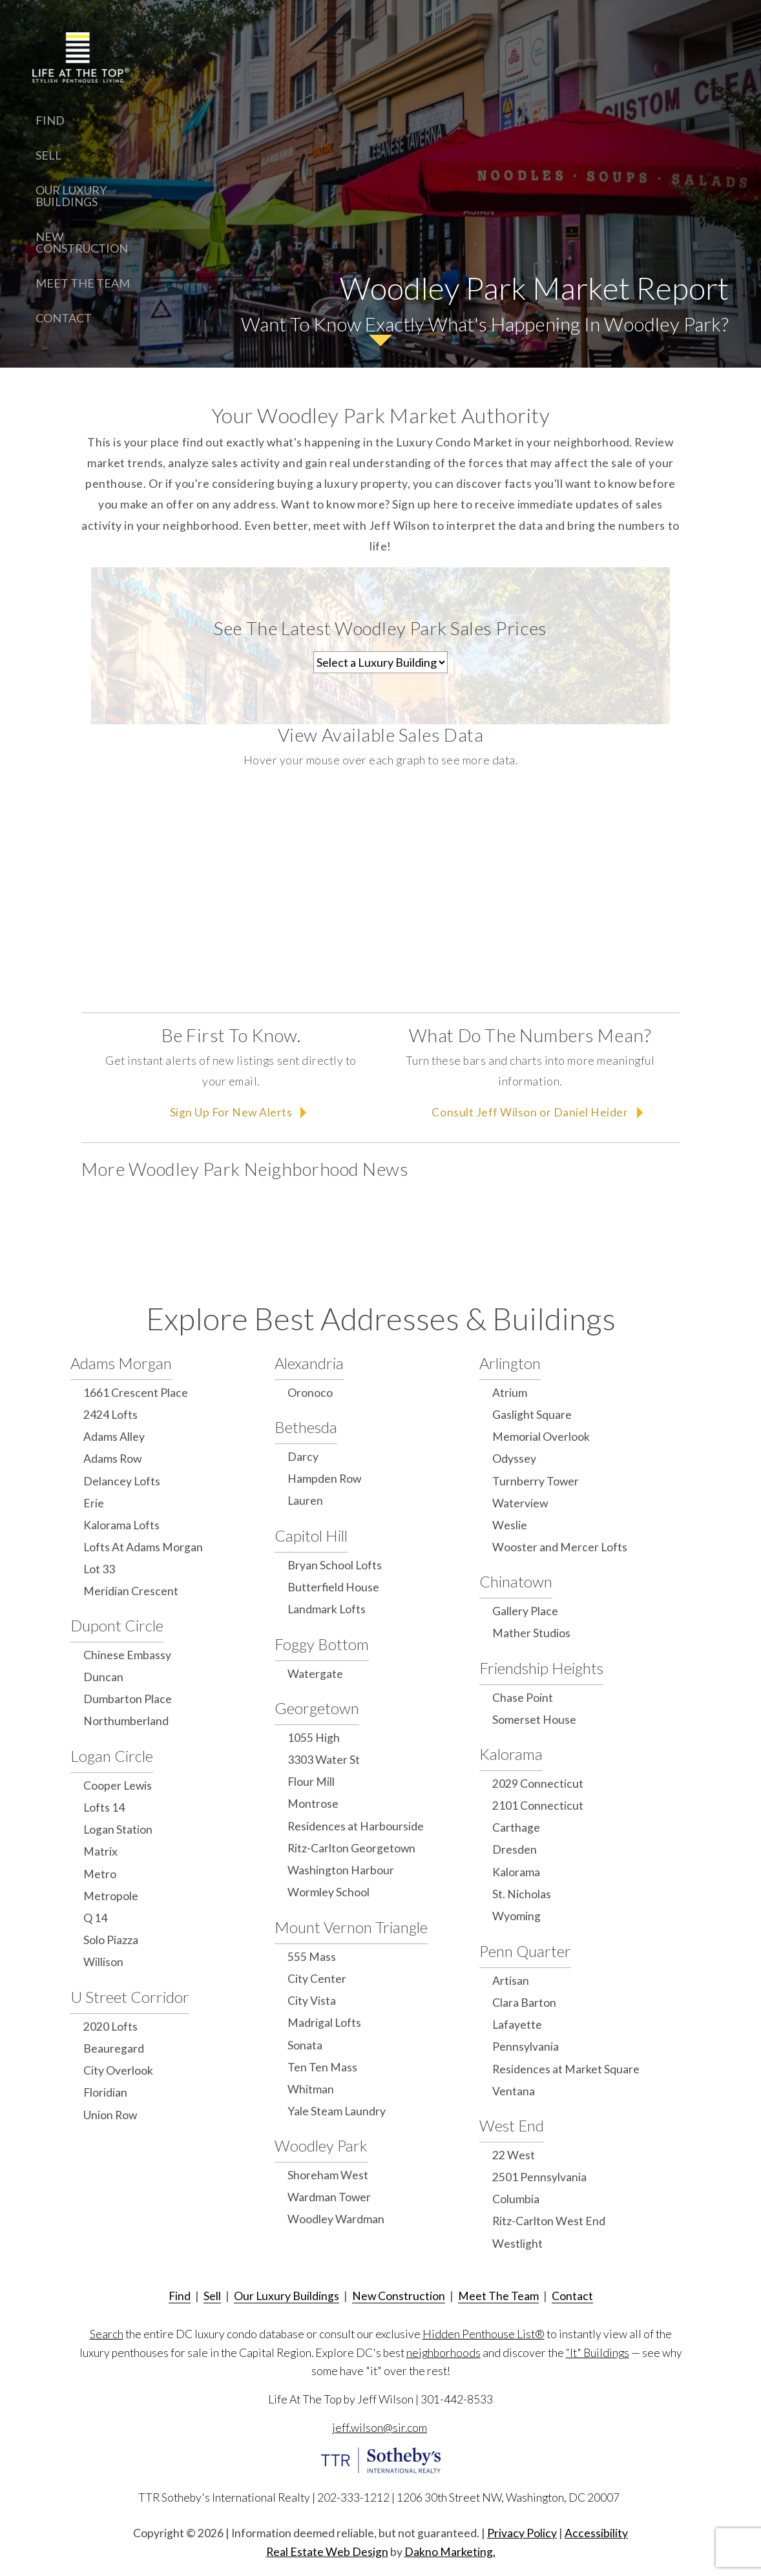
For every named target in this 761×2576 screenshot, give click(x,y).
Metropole (110, 1896)
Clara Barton (524, 2002)
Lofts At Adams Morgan (143, 1547)
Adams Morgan (121, 1363)
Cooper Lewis (117, 1785)
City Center (316, 1978)
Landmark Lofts (326, 1609)
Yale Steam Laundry (336, 2111)
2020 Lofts (110, 2026)
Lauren (305, 1500)
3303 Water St (323, 1759)
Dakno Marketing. (449, 2552)
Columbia (515, 2199)
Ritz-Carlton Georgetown (351, 1848)
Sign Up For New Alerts (231, 1112)
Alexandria (309, 1363)
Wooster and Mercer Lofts (559, 1547)
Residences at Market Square (566, 2069)
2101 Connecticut (537, 1805)
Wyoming (516, 1916)
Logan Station (117, 1829)
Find (50, 120)
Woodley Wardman (335, 2219)
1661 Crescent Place (135, 1392)
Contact (64, 318)
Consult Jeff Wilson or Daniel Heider (530, 1112)
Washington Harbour (340, 1870)
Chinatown (515, 1581)
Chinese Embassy (127, 1655)
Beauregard (113, 2048)
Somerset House (534, 1719)
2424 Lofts (110, 1414)
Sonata (304, 2045)
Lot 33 (99, 1569)
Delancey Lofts (121, 1481)
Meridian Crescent (130, 1591)
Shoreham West (327, 2175)
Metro (99, 1874)
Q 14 (95, 1918)
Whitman (310, 2089)
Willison (103, 1962)
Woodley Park (321, 2145)
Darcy (302, 1456)
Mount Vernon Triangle (351, 1927)
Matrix (100, 1851)
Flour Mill (311, 1781)
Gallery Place (525, 1611)
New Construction (82, 242)
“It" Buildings (597, 2353)
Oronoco (310, 1392)
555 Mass (311, 1956)
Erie (93, 1503)
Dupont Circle (116, 1625)
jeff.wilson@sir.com (379, 2428)
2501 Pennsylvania (539, 2177)
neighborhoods (443, 2353)
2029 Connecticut (537, 1783)
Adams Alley (114, 1436)
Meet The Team (83, 283)
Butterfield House (333, 1587)
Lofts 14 (104, 1807)
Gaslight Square (532, 1414)
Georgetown (317, 1708)
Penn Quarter (525, 1951)
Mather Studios (531, 1633)
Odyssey (514, 1458)
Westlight (517, 2243)
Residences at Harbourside (355, 1826)
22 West (513, 2155)
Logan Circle (111, 1755)
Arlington (510, 1363)
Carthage (516, 1827)
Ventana (513, 2091)
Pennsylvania (525, 2046)
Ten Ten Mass (322, 2067)
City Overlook (118, 2070)
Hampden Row (324, 1478)
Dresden (514, 1849)
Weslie (509, 1525)
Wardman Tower (329, 2197)
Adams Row (112, 1458)
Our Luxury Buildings (71, 196)
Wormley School (328, 1892)
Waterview (520, 1503)
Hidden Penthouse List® (483, 2334)
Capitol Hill (311, 1535)
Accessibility (596, 2533)
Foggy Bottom (322, 1644)
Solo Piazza (110, 1940)
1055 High (313, 1737)
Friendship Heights (541, 1668)
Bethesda (306, 1427)
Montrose (313, 1803)
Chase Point (522, 1697)
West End (511, 2125)
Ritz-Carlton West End (548, 2221)
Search (106, 2334)
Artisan (510, 1980)
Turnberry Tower (535, 1481)
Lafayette (517, 2024)
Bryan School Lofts (334, 1565)
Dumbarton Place (127, 1699)
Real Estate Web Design (327, 2552)
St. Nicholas (521, 1894)
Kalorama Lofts (121, 1525)
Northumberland (126, 1721)
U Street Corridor (129, 1996)
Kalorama (511, 1753)
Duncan (103, 1677)
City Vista (311, 2000)
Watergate (315, 1674)
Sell (48, 155)
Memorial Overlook (541, 1436)
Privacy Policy (522, 2533)
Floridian (105, 2092)
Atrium (509, 1392)
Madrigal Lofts (324, 2022)
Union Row (110, 2115)
